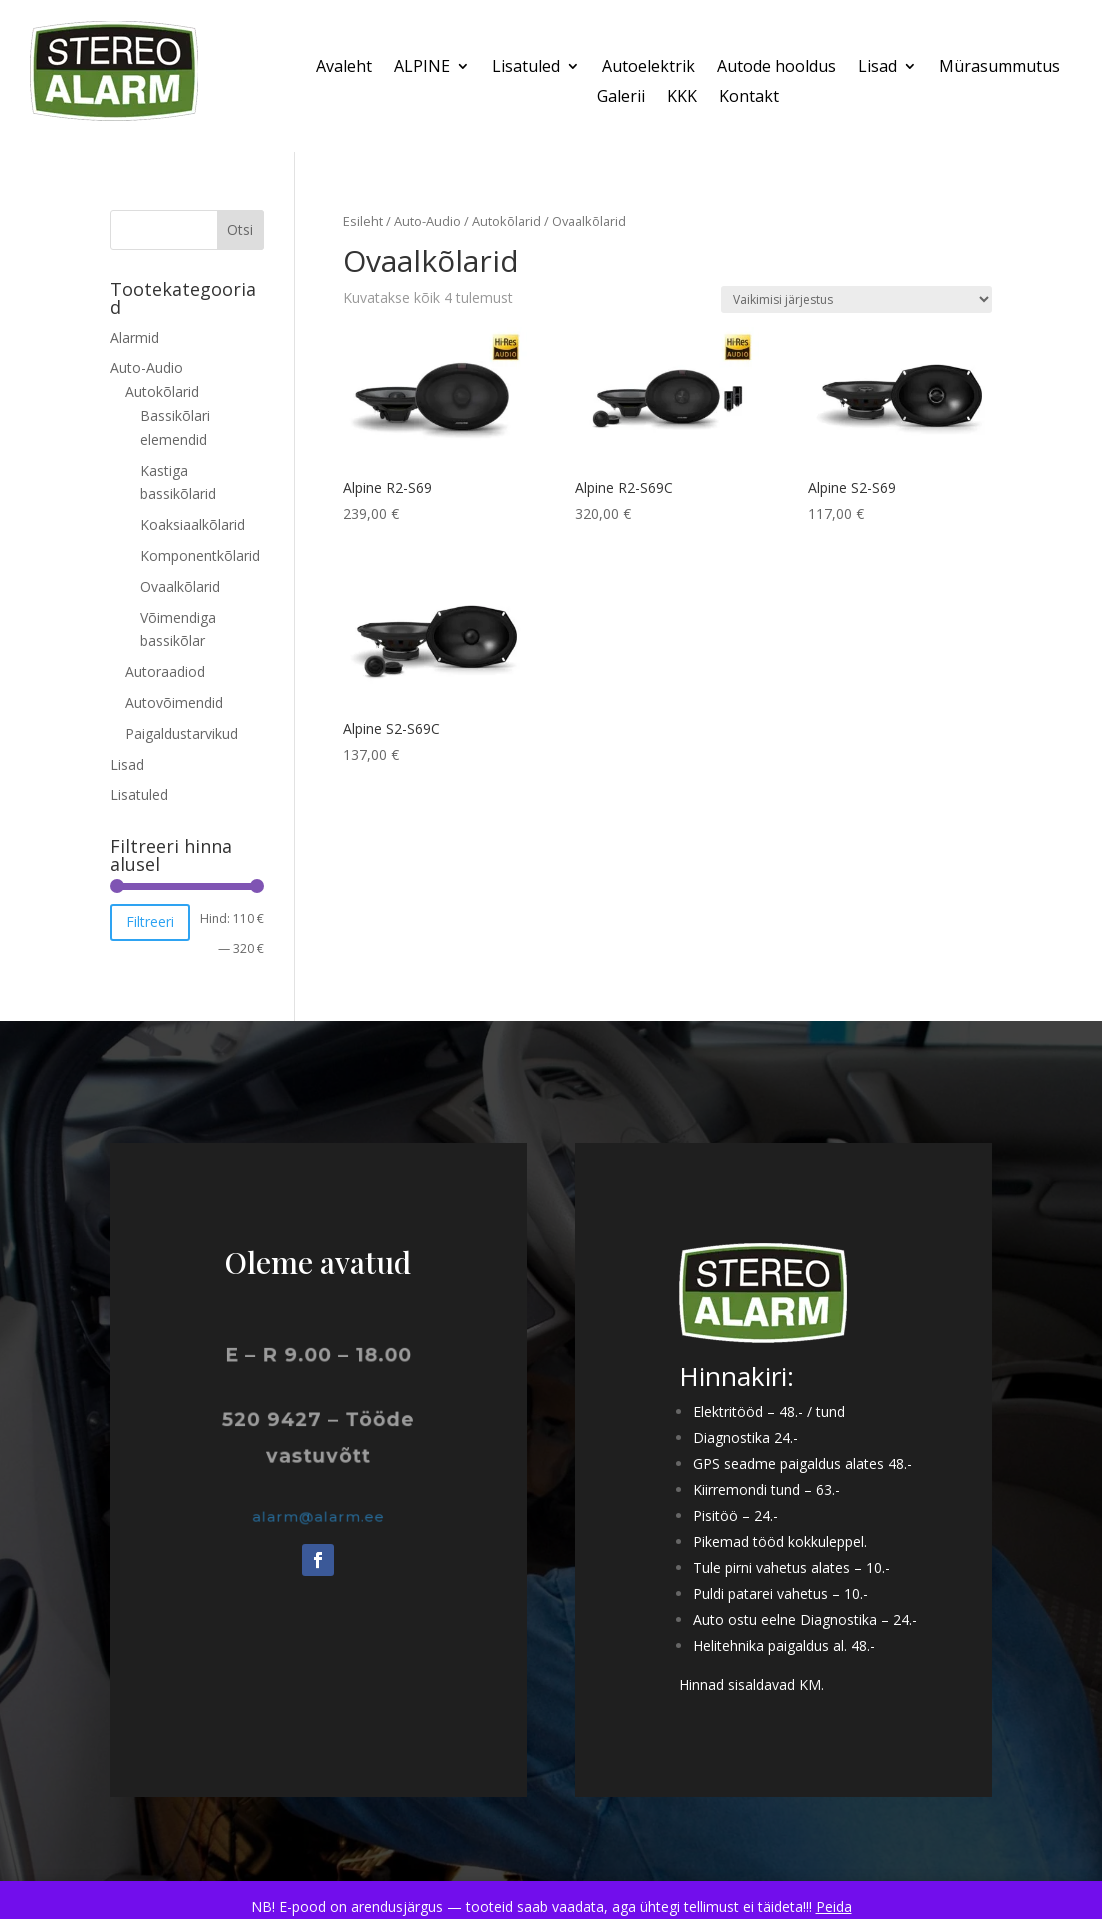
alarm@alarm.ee (319, 1517)
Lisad (877, 68)
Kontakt (749, 98)
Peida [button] (834, 1906)
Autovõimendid (174, 702)
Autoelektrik (648, 68)
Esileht (363, 221)
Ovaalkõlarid (180, 586)
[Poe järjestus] (856, 299)
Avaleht (344, 68)
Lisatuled (526, 68)
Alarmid (134, 337)
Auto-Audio (427, 221)
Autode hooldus (776, 68)
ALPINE (422, 68)
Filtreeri (150, 921)
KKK (682, 98)
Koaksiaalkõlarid (192, 524)
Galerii (621, 98)
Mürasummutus (999, 68)
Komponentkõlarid (200, 555)
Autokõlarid (506, 221)
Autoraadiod (165, 671)
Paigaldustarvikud (181, 733)
